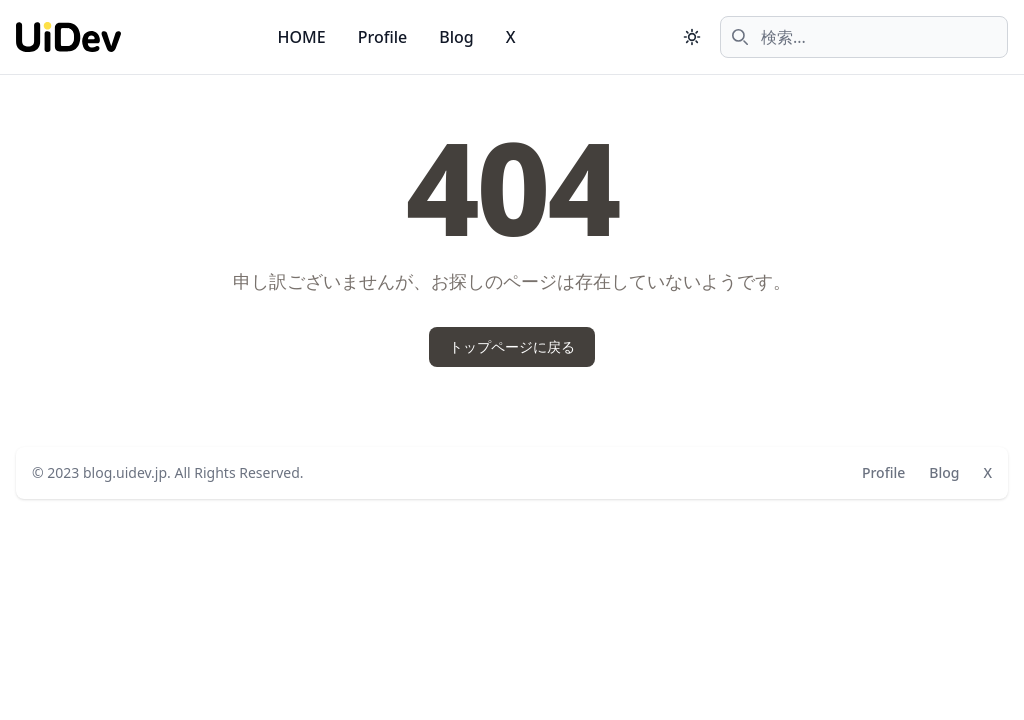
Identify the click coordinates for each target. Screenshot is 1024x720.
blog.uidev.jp (125, 472)
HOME (302, 37)
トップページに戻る (512, 346)
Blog (456, 37)
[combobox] (864, 37)
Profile (383, 37)
